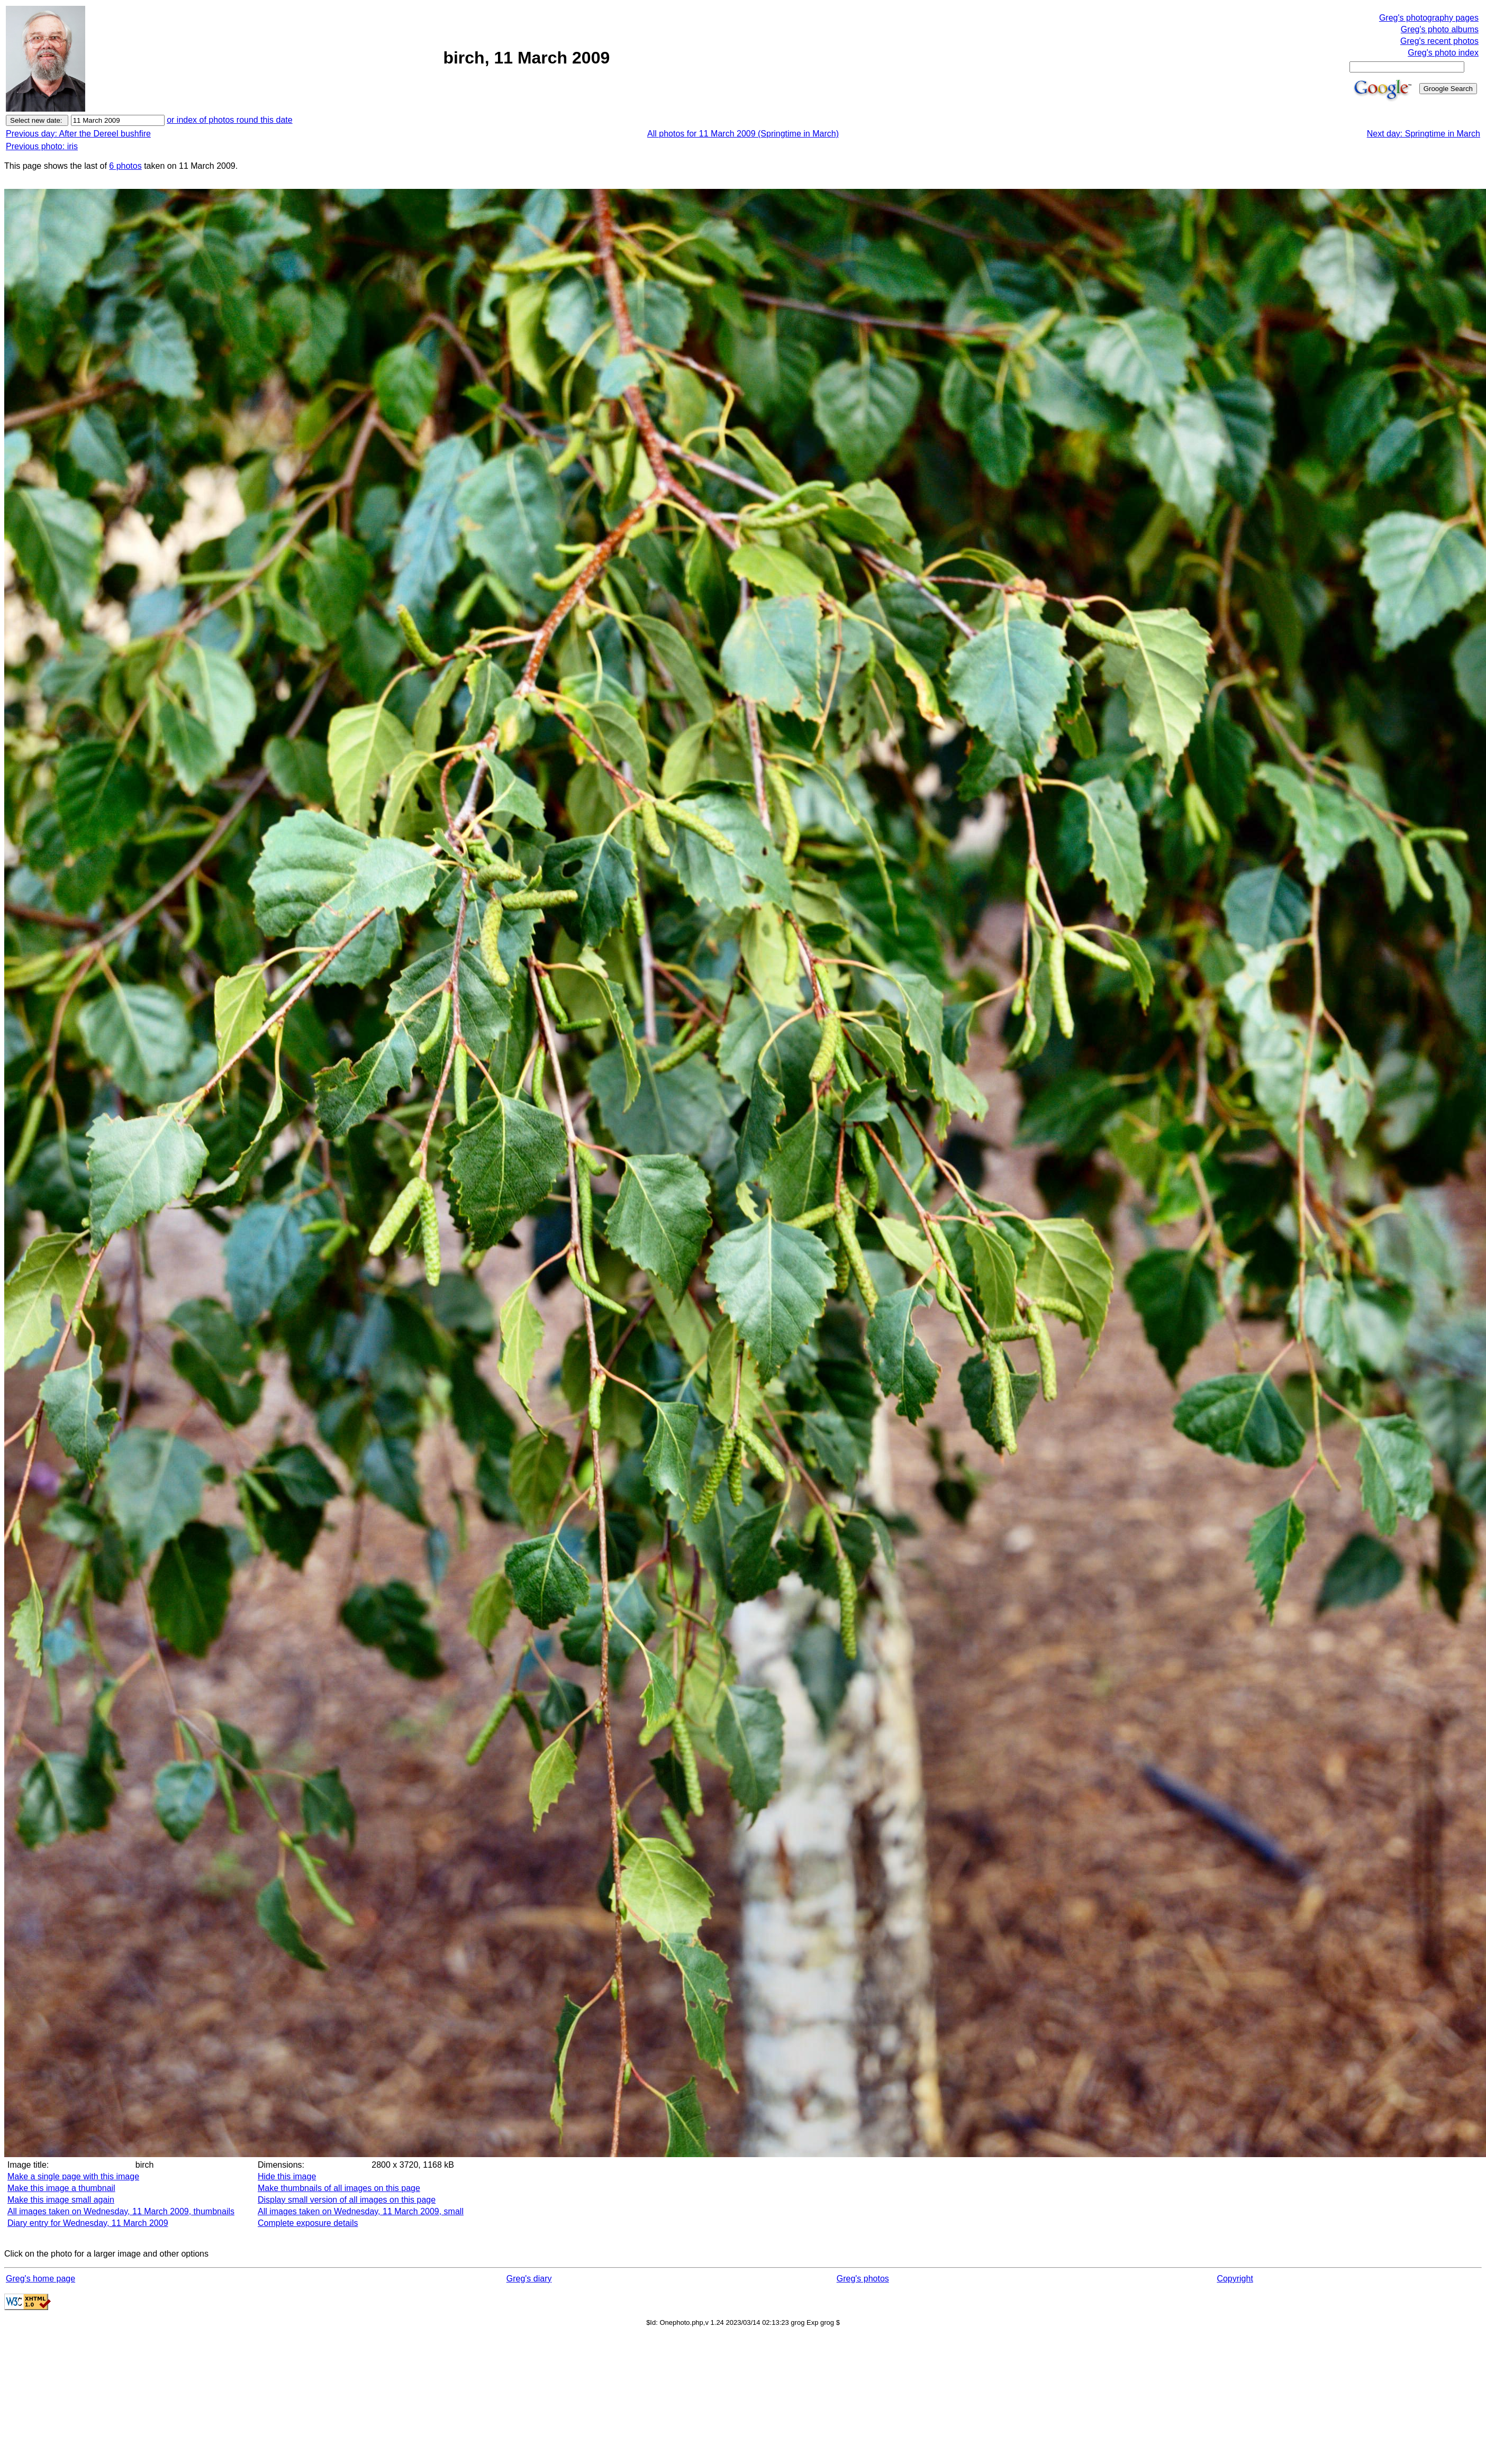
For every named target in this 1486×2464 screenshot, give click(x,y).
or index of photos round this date (230, 119)
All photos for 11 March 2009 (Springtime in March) (743, 133)
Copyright (1235, 2278)
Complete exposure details (308, 2222)
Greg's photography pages (1429, 17)
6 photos (125, 165)
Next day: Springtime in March (1423, 133)
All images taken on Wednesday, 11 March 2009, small (361, 2211)
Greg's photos (863, 2278)
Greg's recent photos (1439, 41)
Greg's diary (529, 2278)
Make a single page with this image (73, 2176)
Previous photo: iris (42, 146)
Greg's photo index (1443, 52)
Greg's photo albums (1440, 29)
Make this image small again (60, 2199)
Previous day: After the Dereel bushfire (78, 133)
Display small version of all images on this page (347, 2199)
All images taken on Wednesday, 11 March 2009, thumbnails (120, 2211)
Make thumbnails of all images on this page (339, 2188)
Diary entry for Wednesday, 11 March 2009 (87, 2222)
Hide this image (287, 2176)
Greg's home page (40, 2278)
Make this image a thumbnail (61, 2188)
